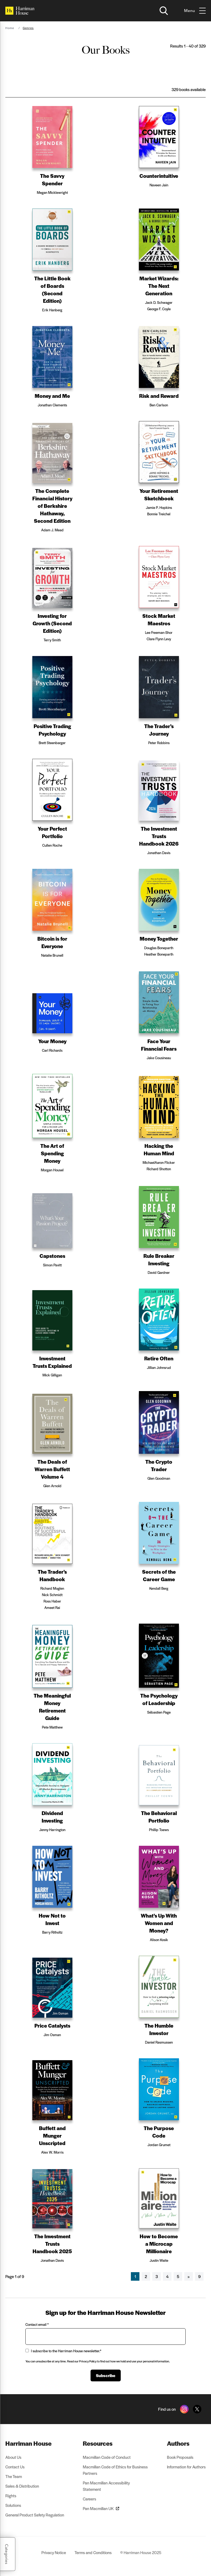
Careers (89, 2499)
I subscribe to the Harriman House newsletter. (63, 2350)
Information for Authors (186, 2466)
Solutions (13, 2505)
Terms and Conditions (93, 2552)
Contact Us (15, 2466)
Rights (10, 2495)
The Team (13, 2476)
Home (9, 28)
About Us (13, 2457)
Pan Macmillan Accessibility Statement (106, 2486)
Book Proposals (180, 2457)
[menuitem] (34, 2443)
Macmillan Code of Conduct (107, 2457)
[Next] (188, 2276)
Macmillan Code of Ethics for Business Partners (115, 2470)
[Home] (19, 10)
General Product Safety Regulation (34, 2515)
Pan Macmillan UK (101, 2508)
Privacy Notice (53, 2552)
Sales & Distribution (22, 2486)
